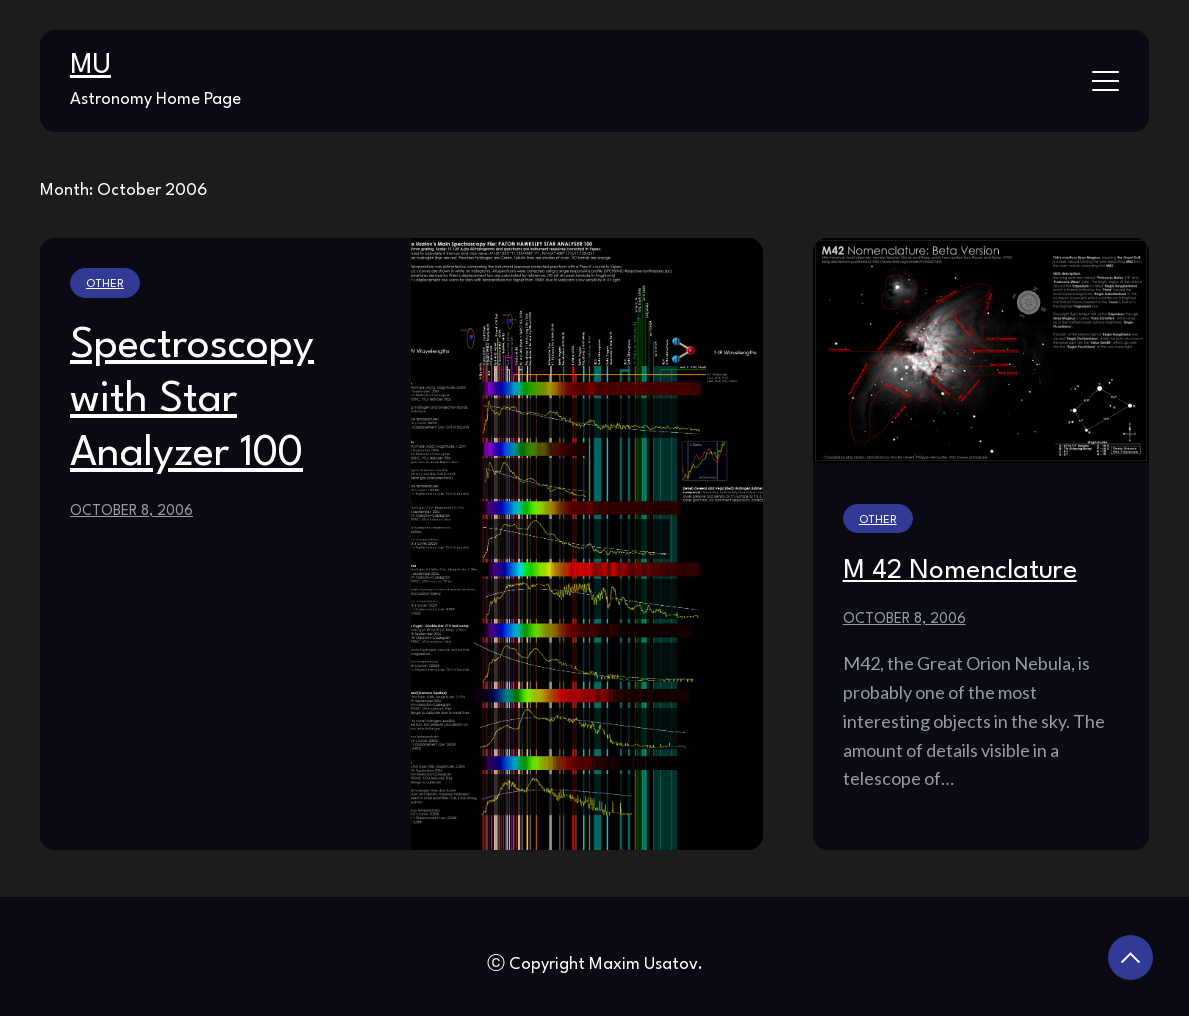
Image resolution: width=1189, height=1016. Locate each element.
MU (90, 66)
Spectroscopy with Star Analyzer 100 (192, 400)
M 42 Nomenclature (960, 571)
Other (105, 284)
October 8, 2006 (131, 511)
